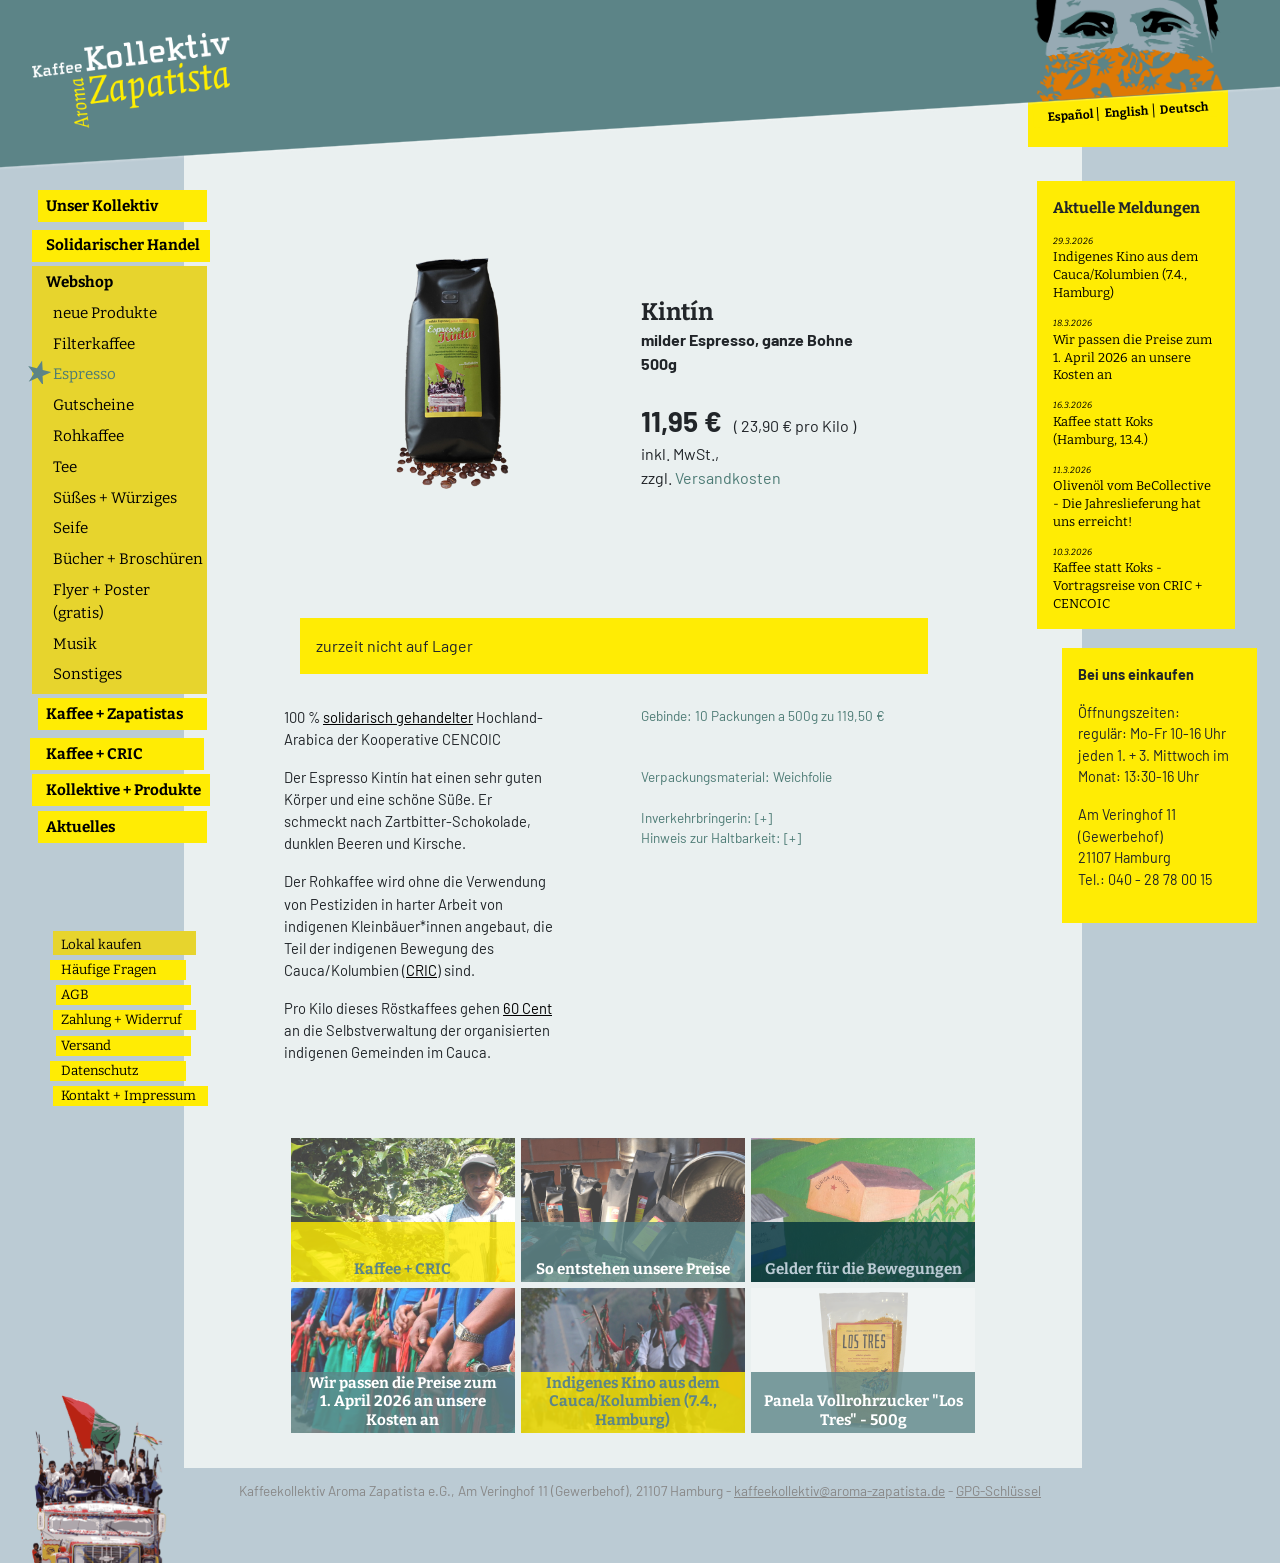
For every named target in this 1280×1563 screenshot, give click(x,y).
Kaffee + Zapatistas (114, 714)
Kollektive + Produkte (123, 790)
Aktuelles (80, 827)
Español (1070, 115)
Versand (86, 1045)
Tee (65, 467)
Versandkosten (728, 477)
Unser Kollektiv (102, 206)
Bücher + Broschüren (128, 559)
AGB (75, 994)
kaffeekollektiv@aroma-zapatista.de (839, 1490)
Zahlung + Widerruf (121, 1019)
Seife (70, 528)
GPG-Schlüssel (998, 1490)
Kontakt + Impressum (128, 1095)
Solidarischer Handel (123, 245)
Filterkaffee (94, 344)
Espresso (84, 374)
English (1126, 112)
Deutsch (1184, 108)
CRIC (421, 970)
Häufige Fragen (108, 969)
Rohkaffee (88, 436)
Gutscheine (93, 405)
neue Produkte (105, 313)
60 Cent (527, 1008)
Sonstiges (87, 674)
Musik (75, 644)
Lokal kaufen (101, 944)
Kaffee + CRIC (94, 754)
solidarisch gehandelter (398, 717)
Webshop (79, 282)
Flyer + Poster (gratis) (101, 601)
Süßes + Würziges (115, 498)
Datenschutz (99, 1070)
